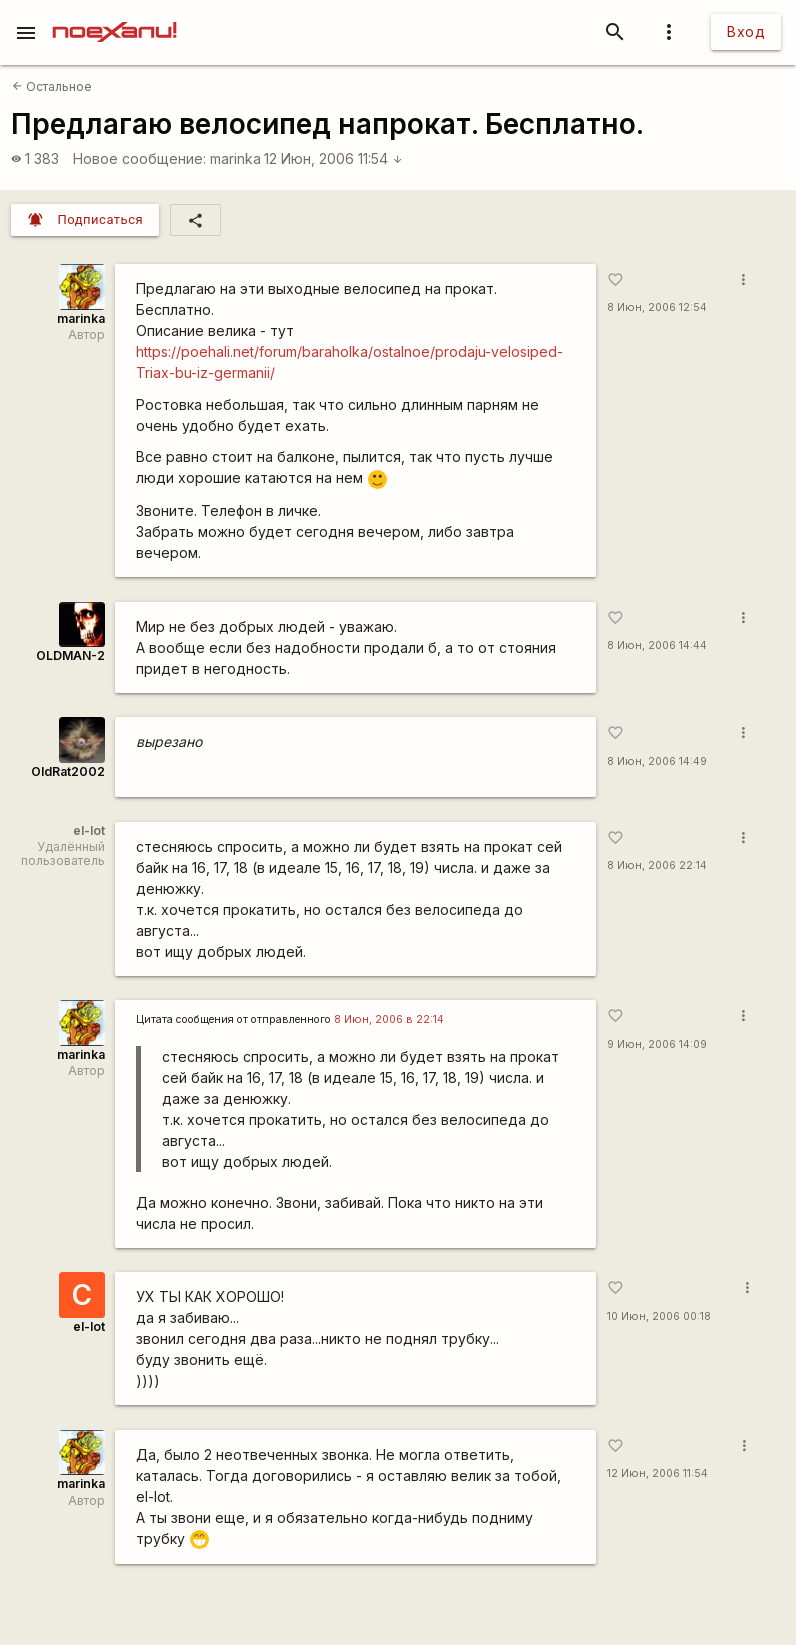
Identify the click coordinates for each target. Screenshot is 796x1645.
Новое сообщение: (139, 158)
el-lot (89, 1326)
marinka (235, 158)
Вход (746, 31)
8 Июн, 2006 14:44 (657, 645)
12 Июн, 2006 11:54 (333, 158)
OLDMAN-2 (70, 655)
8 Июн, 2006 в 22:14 (389, 1019)
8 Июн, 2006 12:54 (657, 307)
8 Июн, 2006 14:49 (657, 761)
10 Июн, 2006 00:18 (659, 1316)
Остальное (52, 86)
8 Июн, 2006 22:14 (657, 865)
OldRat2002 (68, 771)
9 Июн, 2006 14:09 (657, 1044)
